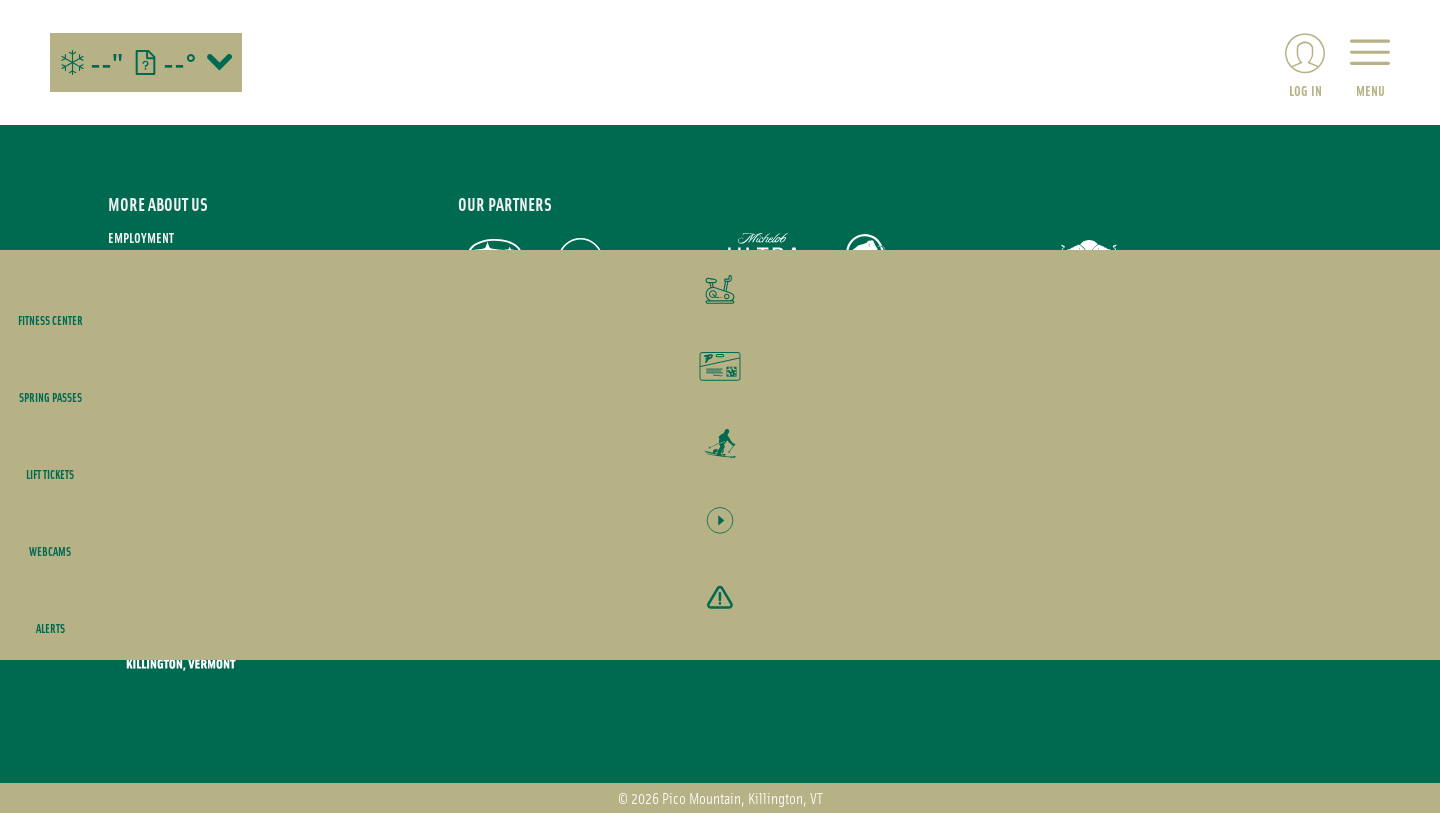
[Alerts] (1390, 637)
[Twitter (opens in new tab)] (238, 493)
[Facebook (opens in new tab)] (183, 493)
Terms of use (143, 264)
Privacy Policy (147, 291)
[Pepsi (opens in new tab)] (580, 260)
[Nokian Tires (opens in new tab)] (665, 260)
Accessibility (143, 372)
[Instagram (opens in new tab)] (128, 493)
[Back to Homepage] (258, 629)
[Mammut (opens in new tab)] (865, 261)
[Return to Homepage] (719, 62)
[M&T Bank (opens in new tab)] (978, 261)
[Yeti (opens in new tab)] (1190, 261)
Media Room (140, 318)
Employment (141, 237)
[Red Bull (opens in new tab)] (1090, 261)
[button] (1390, 304)
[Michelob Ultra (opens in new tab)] (765, 261)
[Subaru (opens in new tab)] (495, 260)
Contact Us (137, 345)
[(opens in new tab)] (1305, 62)
